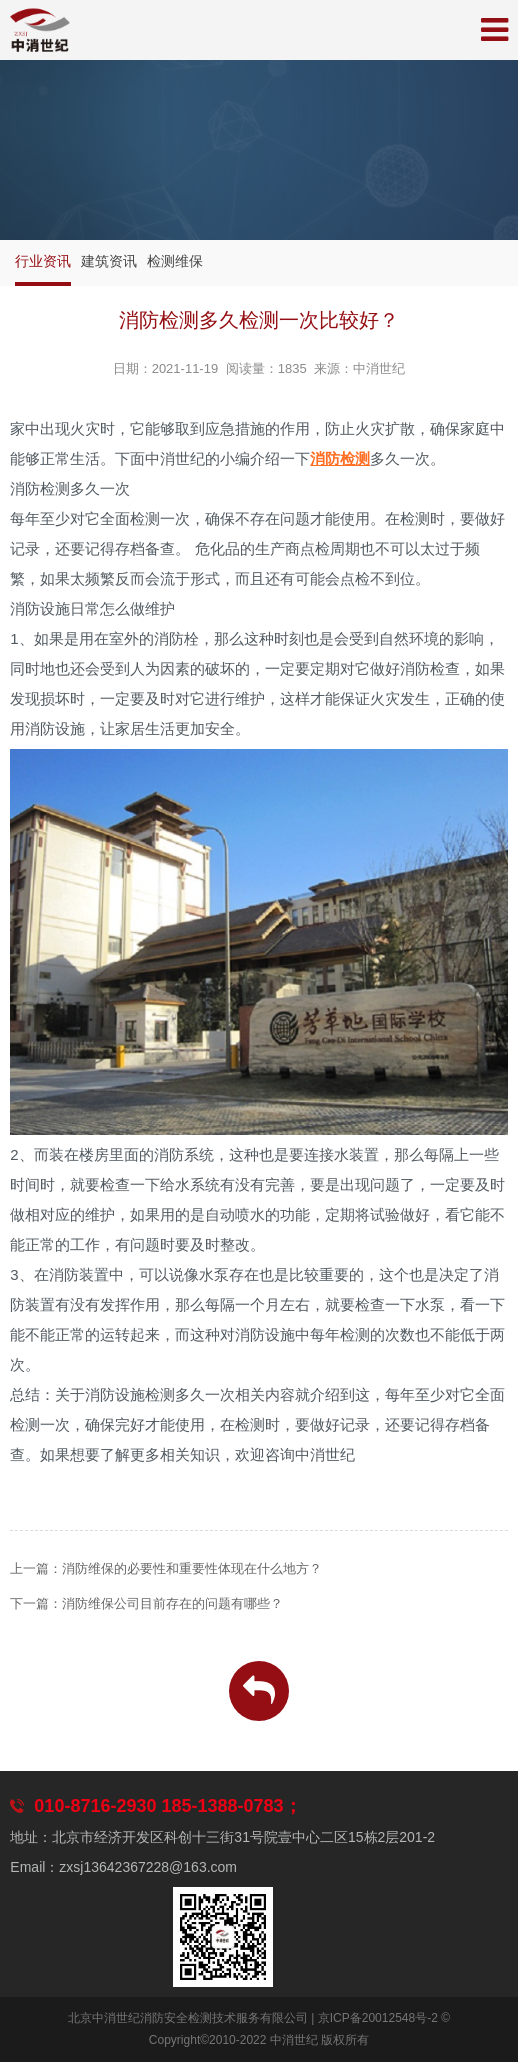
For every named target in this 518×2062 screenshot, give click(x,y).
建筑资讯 (109, 261)
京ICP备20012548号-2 (378, 2018)
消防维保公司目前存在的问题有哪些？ (172, 1603)
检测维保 (175, 261)
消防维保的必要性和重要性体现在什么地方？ (192, 1568)
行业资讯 (43, 261)
